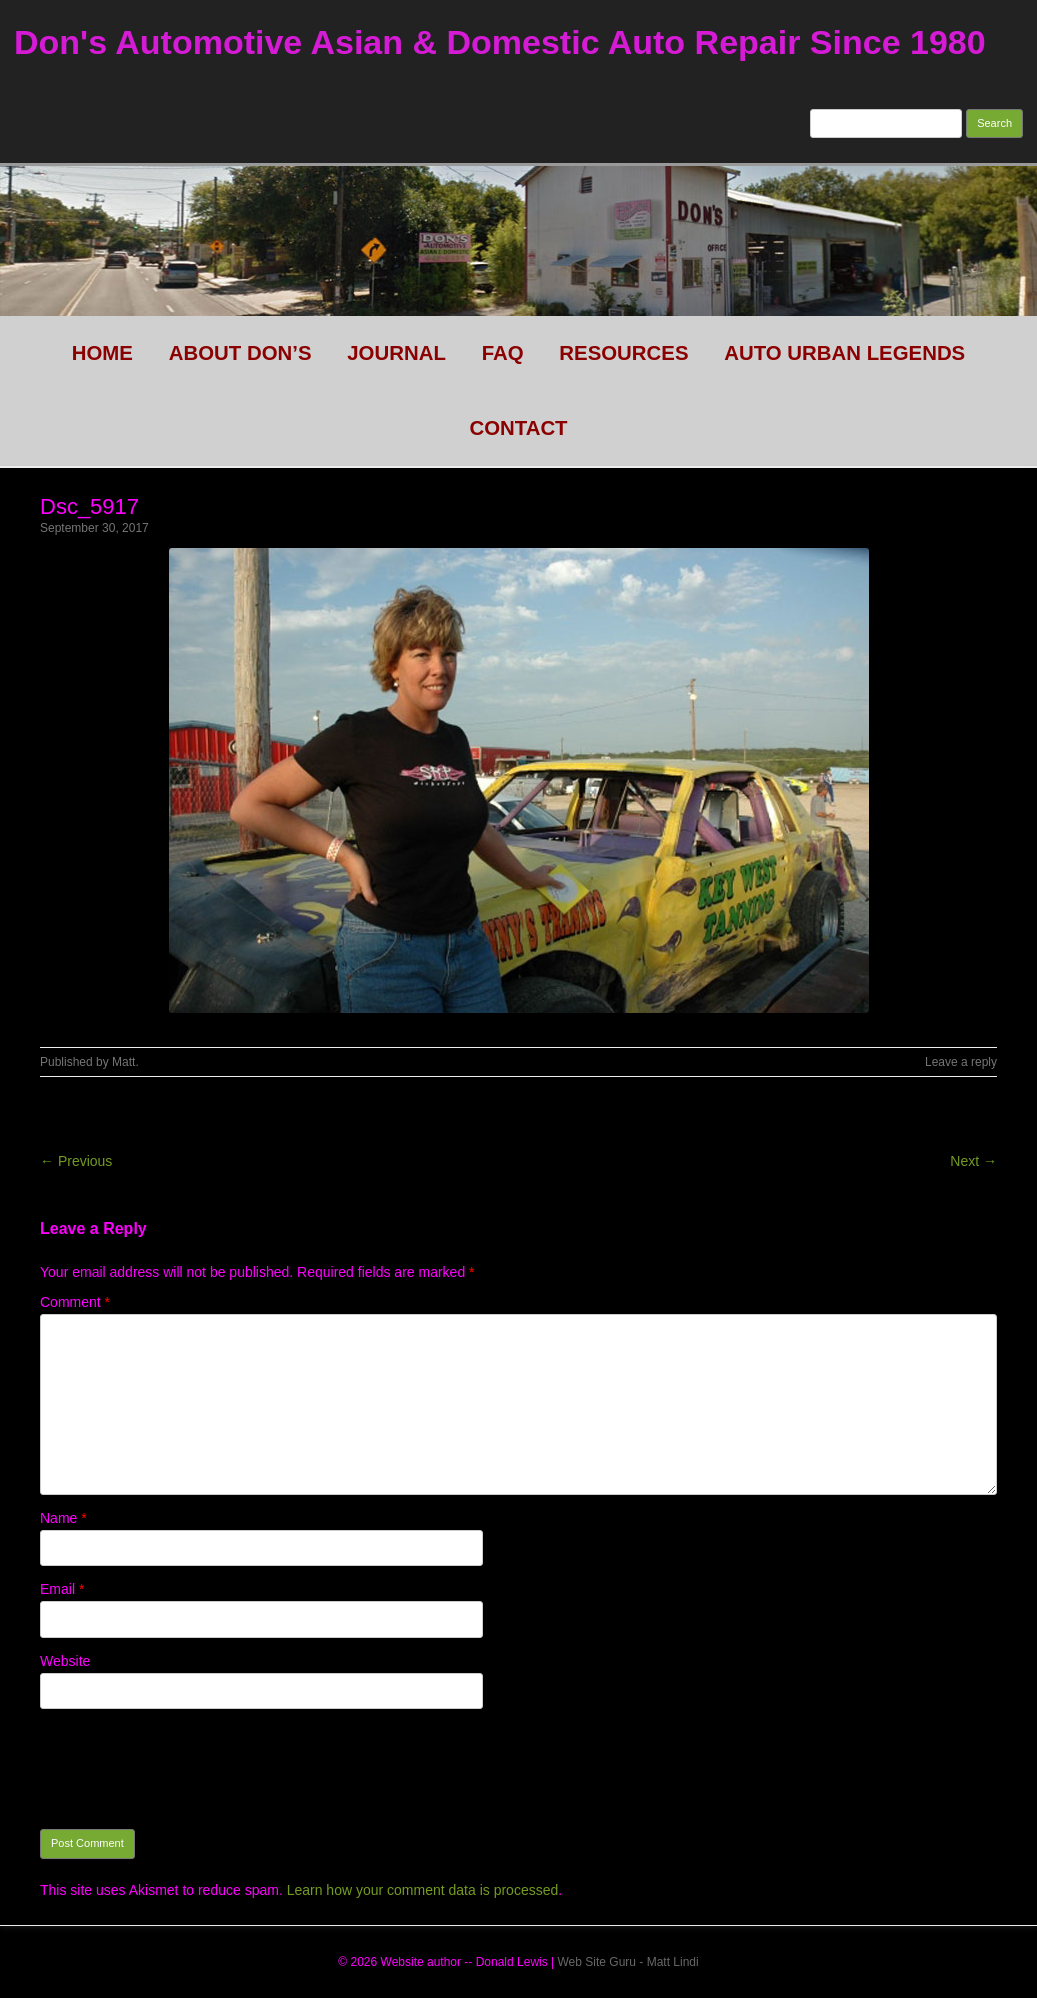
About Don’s (240, 353)
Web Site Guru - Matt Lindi (628, 1962)
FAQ (503, 353)
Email (62, 1589)
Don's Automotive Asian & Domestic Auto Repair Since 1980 (500, 42)
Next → (973, 1161)
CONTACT (518, 428)
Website (65, 1661)
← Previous (76, 1161)
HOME (102, 353)
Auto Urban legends (844, 353)
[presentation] (192, 1769)
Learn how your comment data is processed (423, 1890)
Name (63, 1518)
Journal (396, 353)
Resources (623, 353)
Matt (123, 1062)
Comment (75, 1302)
